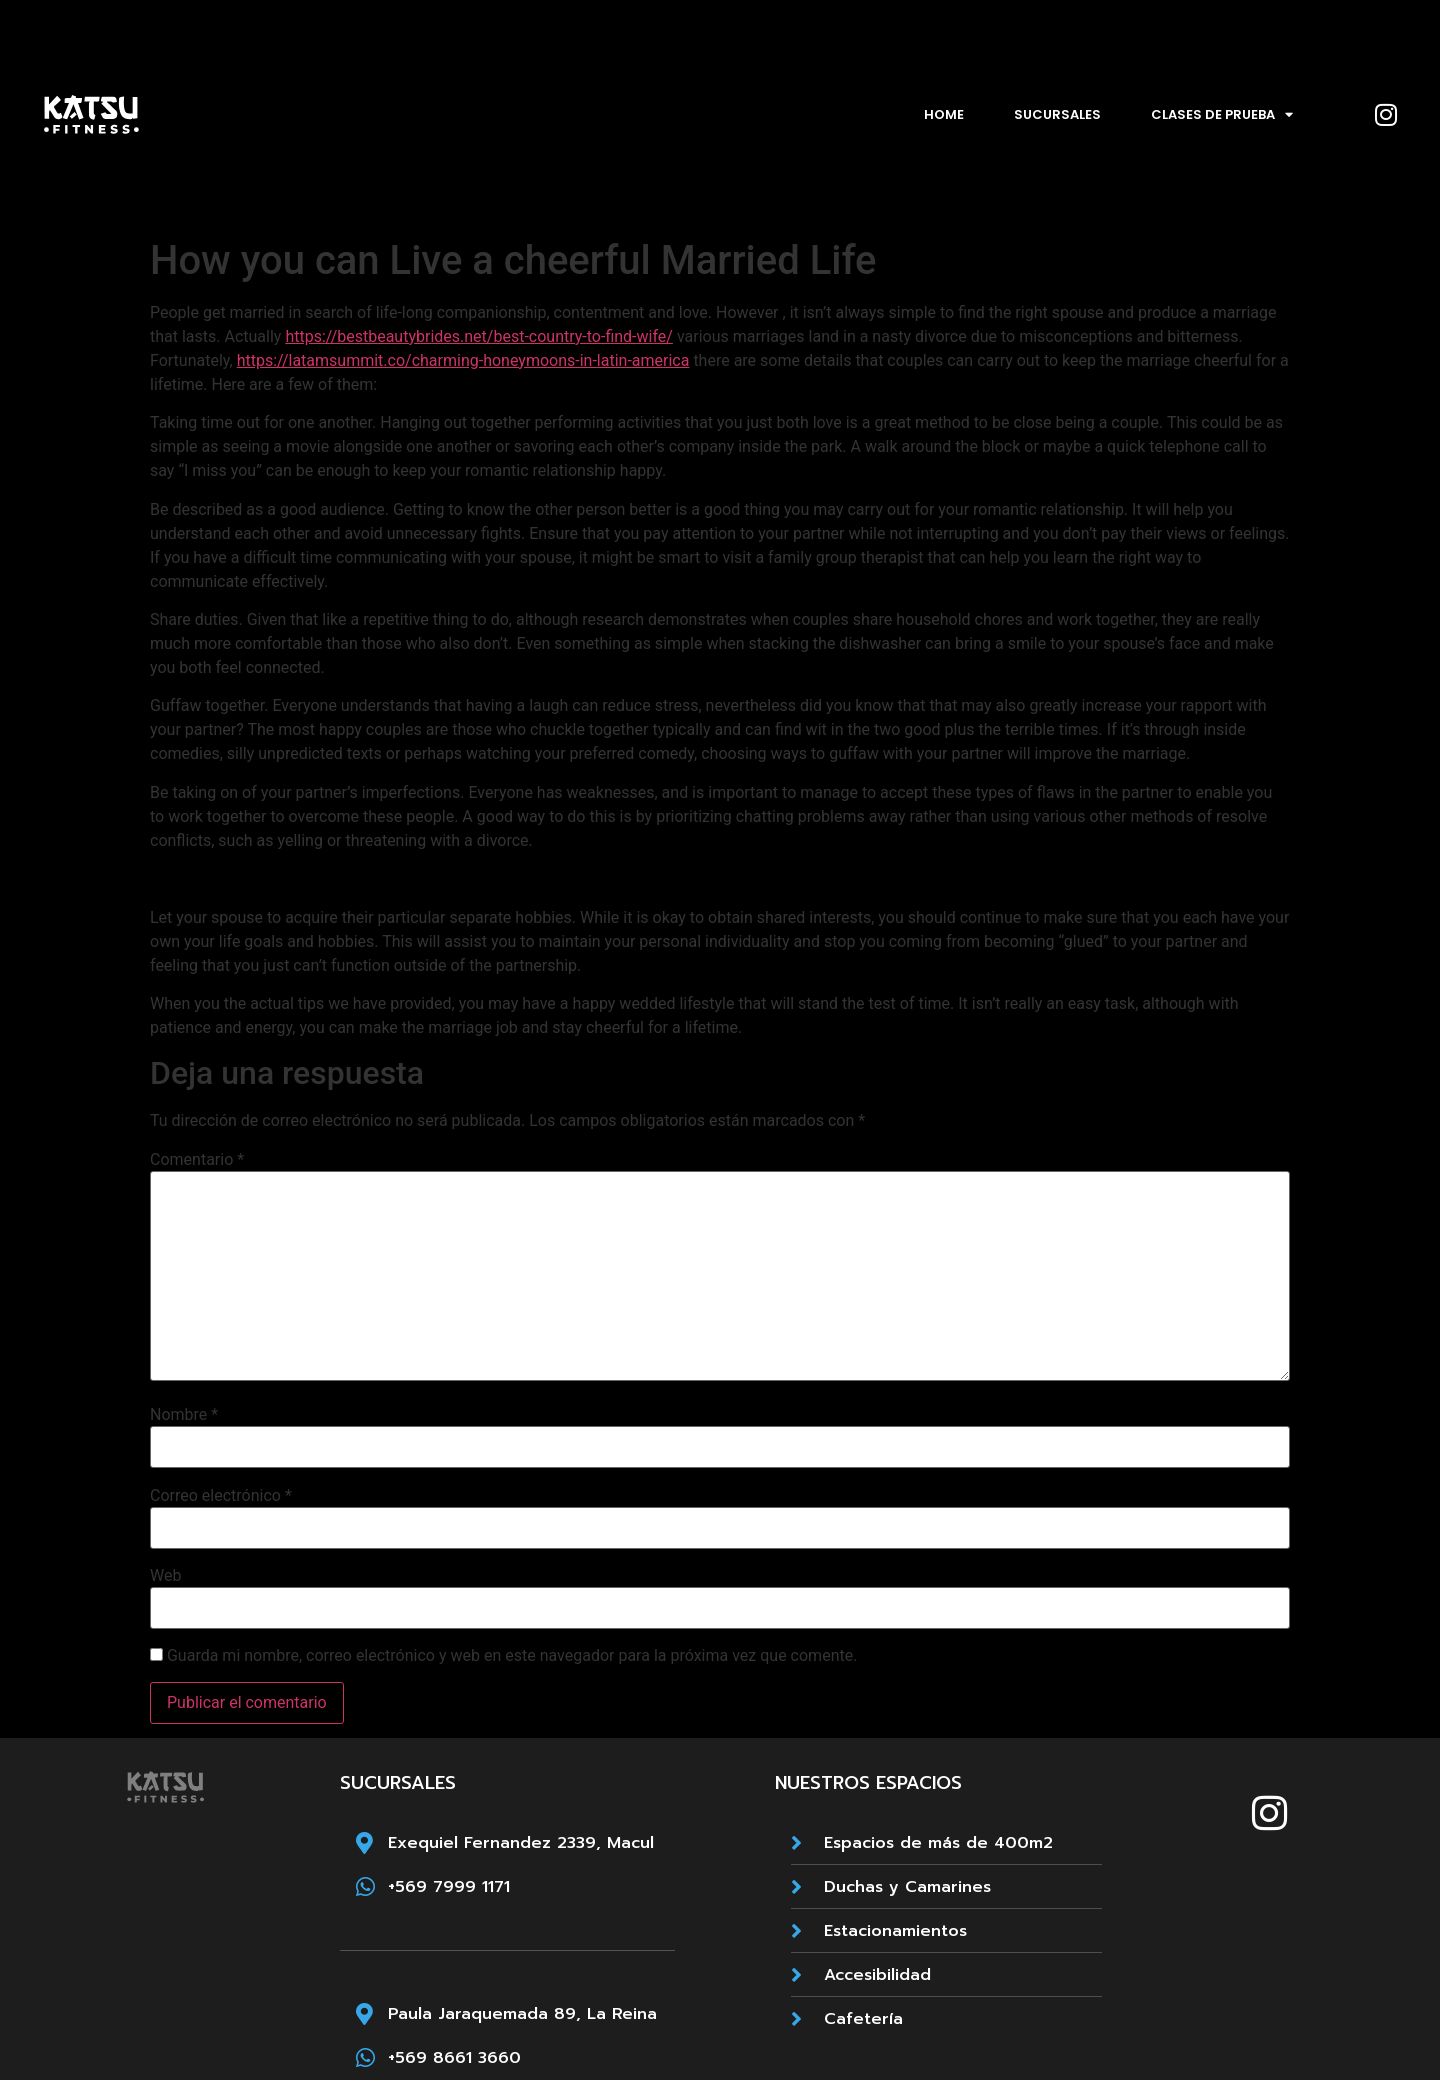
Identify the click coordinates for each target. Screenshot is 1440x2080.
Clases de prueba (1222, 114)
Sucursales (1057, 114)
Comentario (197, 1160)
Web (165, 1576)
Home (944, 114)
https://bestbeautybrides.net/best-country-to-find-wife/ (479, 336)
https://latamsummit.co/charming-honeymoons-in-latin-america (463, 360)
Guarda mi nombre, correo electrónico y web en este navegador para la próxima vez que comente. (512, 1656)
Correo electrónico (221, 1496)
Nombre (184, 1415)
